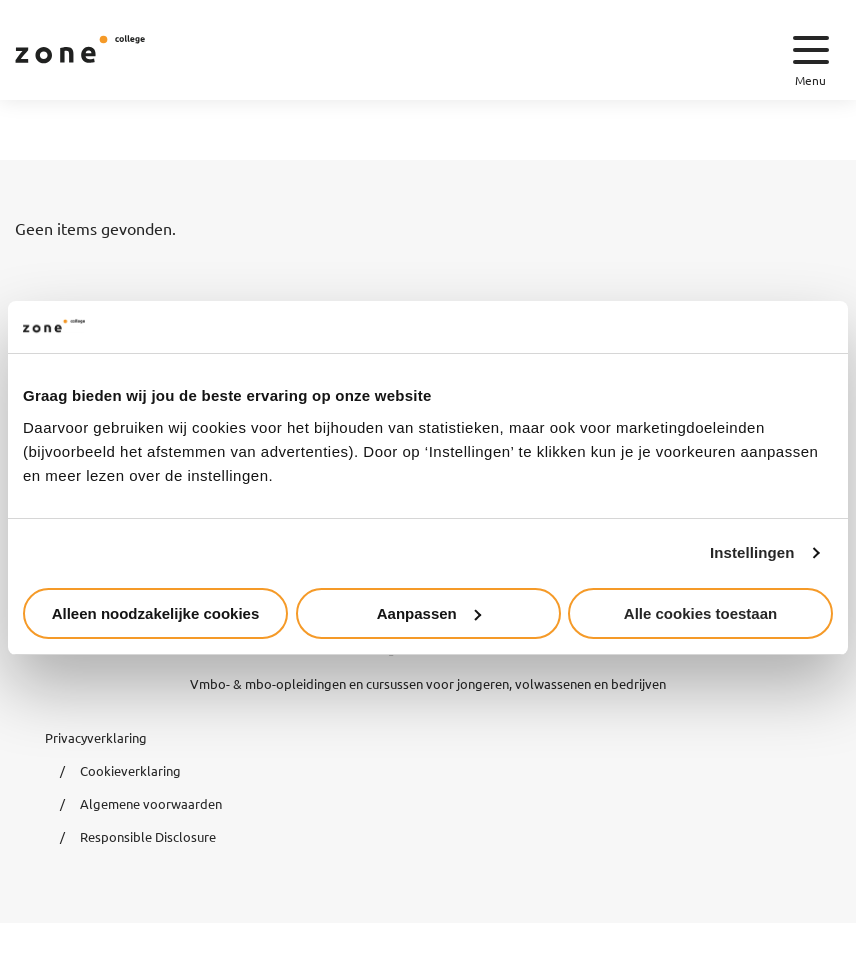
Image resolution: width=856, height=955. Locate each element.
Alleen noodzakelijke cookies (156, 613)
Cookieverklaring (130, 770)
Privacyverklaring (96, 737)
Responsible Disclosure (148, 836)
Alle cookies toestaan (700, 613)
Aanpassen (429, 613)
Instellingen (752, 552)
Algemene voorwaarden (151, 803)
